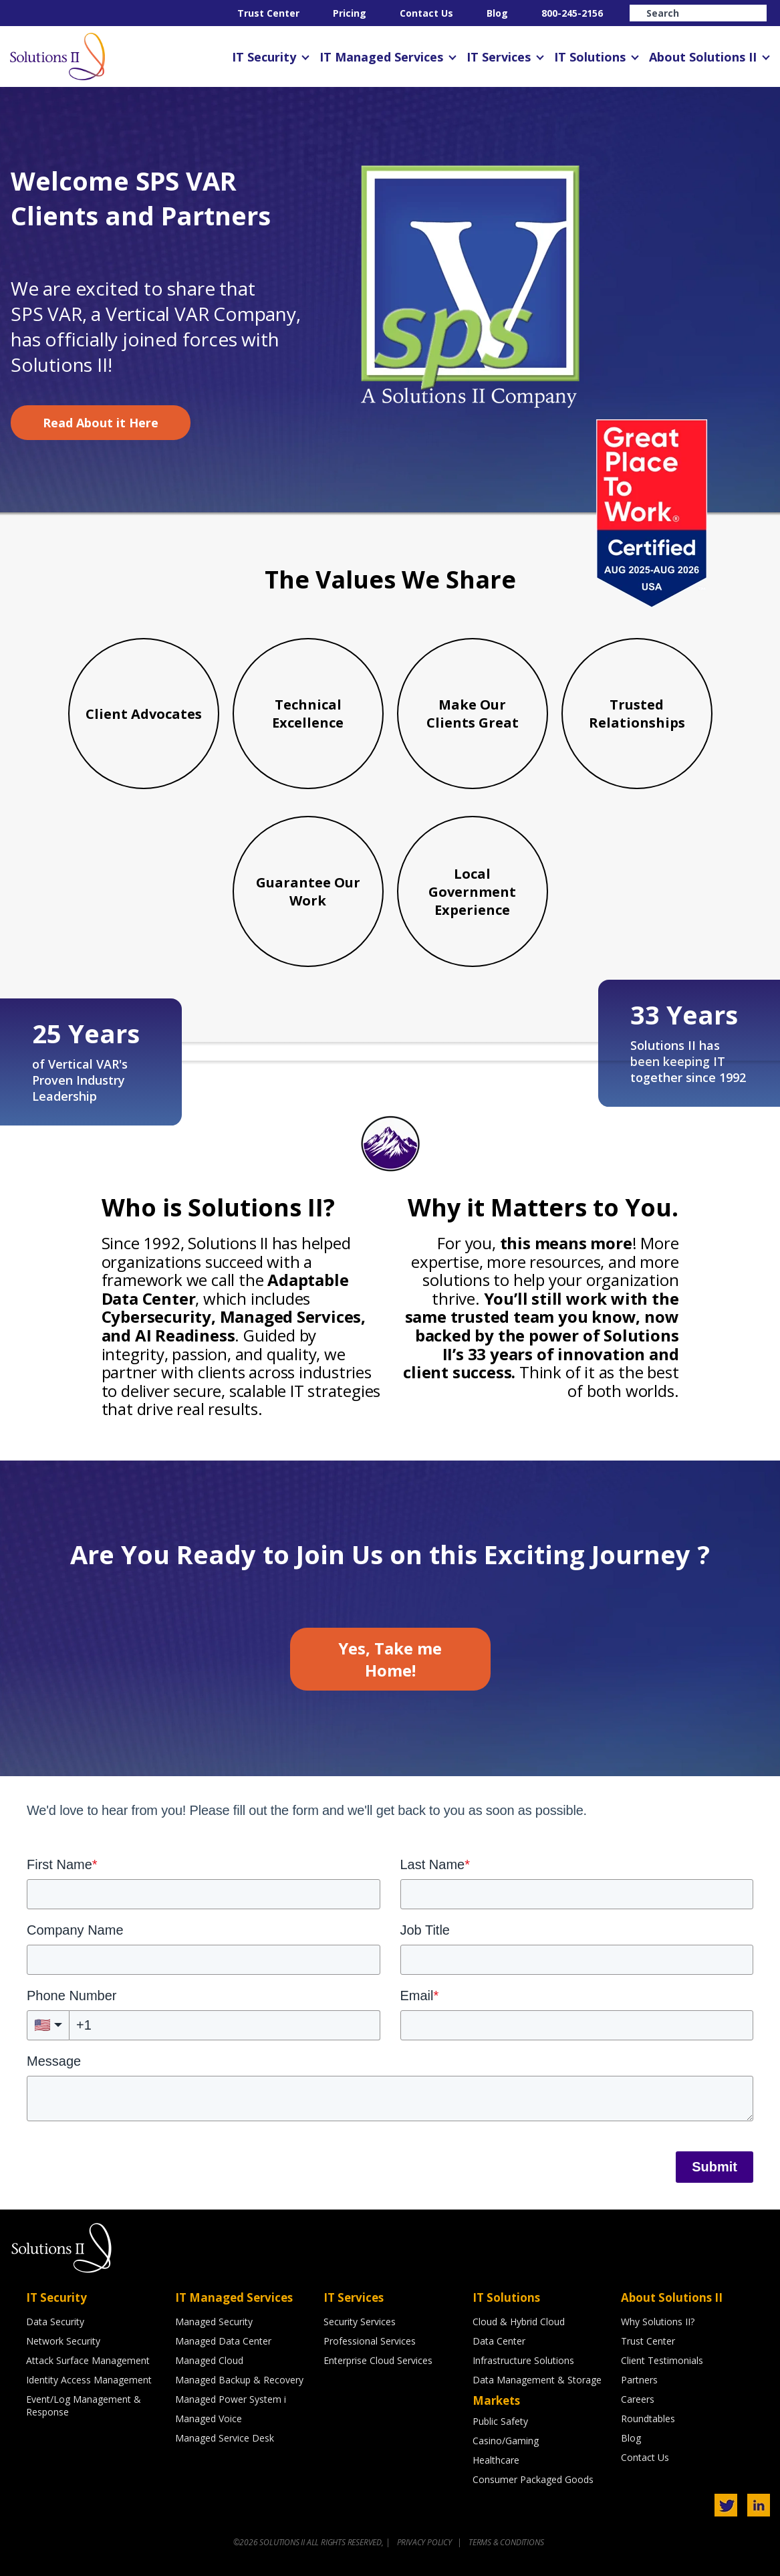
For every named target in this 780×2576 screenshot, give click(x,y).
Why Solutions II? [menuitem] (657, 2321)
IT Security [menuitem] (264, 57)
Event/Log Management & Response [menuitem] (83, 2405)
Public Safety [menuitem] (500, 2421)
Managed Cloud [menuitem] (209, 2360)
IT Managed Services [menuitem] (381, 57)
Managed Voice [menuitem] (208, 2418)
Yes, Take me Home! (390, 1659)
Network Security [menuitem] (63, 2341)
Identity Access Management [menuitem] (89, 2379)
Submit (714, 2166)
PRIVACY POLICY (425, 2542)
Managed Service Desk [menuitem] (224, 2438)
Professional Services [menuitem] (369, 2341)
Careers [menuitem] (637, 2399)
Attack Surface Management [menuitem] (88, 2360)
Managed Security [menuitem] (214, 2321)
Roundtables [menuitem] (648, 2418)
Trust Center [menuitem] (268, 13)
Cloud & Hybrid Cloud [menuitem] (519, 2321)
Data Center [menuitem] (499, 2341)
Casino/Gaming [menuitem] (506, 2440)
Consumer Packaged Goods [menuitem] (533, 2479)
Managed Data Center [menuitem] (223, 2341)
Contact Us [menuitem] (426, 13)
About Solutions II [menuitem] (703, 57)
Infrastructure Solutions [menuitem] (523, 2360)
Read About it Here (100, 423)
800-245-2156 (572, 13)
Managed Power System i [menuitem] (230, 2399)
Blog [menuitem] (497, 13)
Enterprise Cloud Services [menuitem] (377, 2360)
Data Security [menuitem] (55, 2321)
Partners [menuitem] (639, 2379)
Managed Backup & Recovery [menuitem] (239, 2379)
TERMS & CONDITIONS (506, 2542)
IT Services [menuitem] (499, 57)
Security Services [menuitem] (359, 2321)
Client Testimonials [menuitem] (662, 2360)
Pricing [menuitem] (349, 13)
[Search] (698, 13)
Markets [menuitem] (496, 2400)
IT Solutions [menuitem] (590, 57)
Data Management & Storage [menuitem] (537, 2379)
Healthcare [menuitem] (496, 2460)
